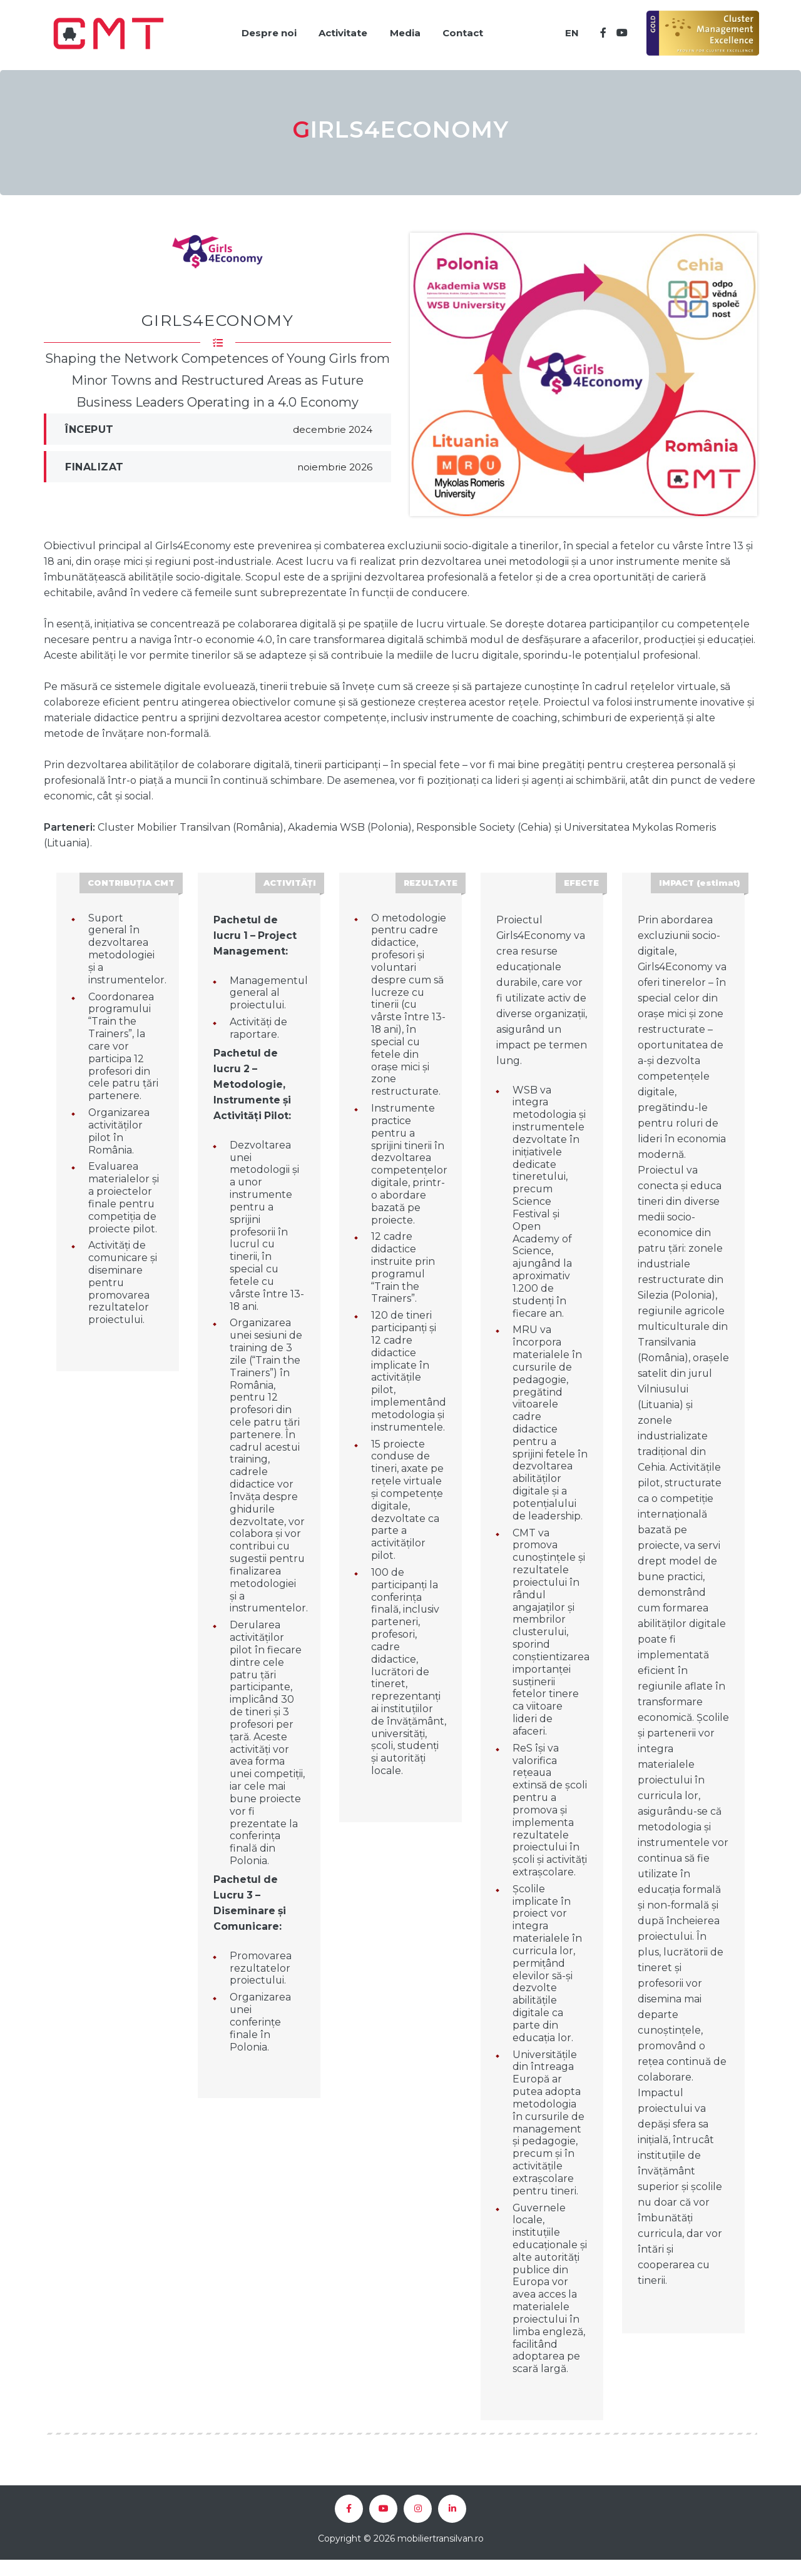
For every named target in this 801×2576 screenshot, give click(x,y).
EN (569, 30)
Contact (464, 30)
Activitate (338, 30)
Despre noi (261, 30)
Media (403, 30)
